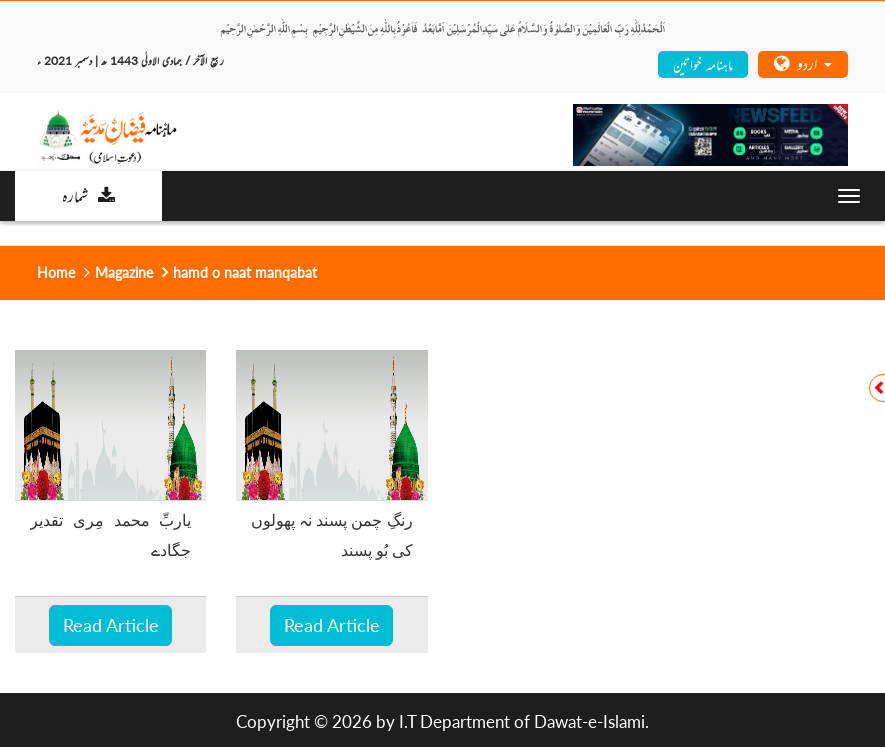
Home (56, 272)
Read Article (111, 625)
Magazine (124, 272)
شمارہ (88, 195)
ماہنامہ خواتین (703, 63)
